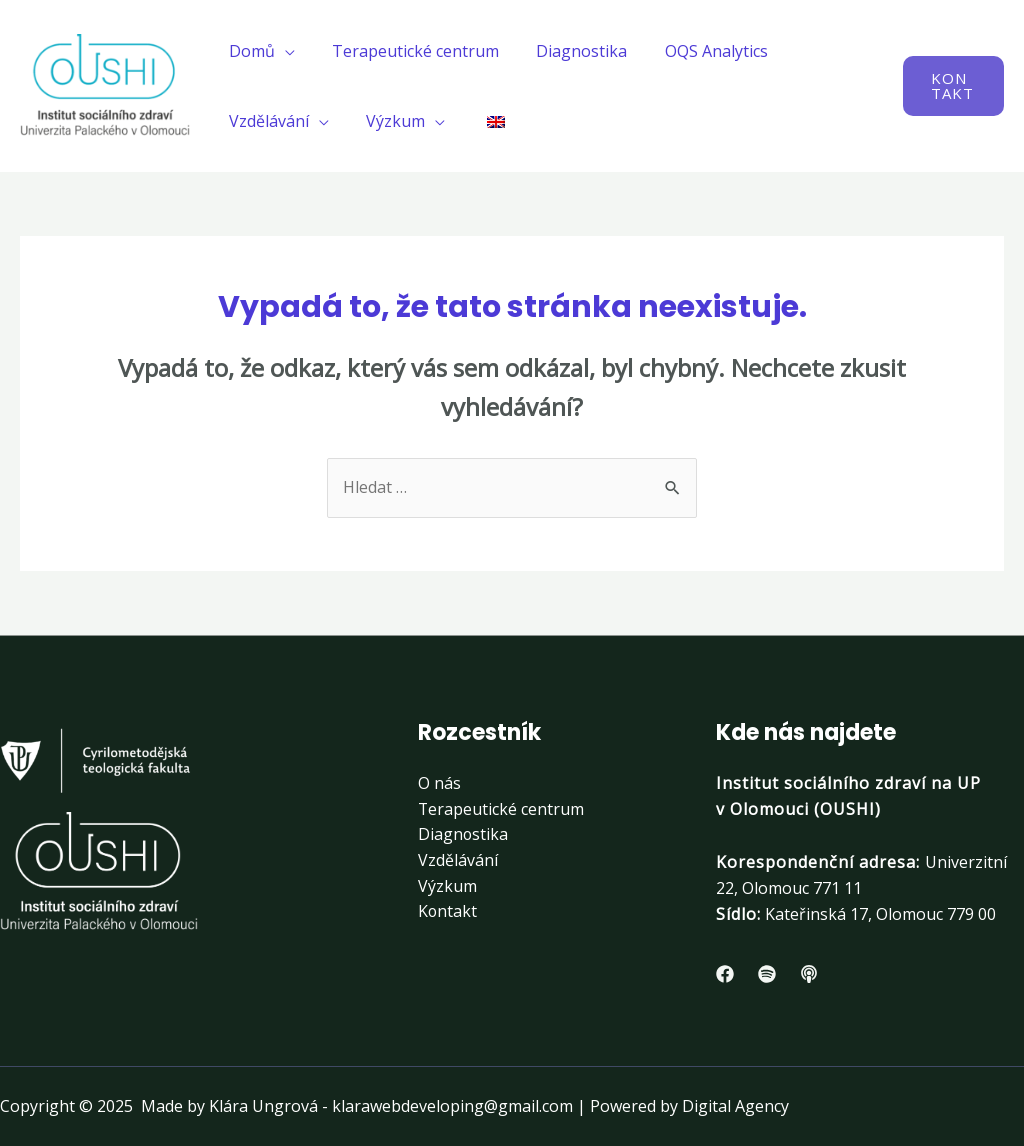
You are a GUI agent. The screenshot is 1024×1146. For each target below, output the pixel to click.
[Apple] (809, 974)
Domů (249, 51)
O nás (439, 783)
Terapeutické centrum (407, 51)
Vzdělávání (266, 121)
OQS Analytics (697, 51)
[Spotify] (767, 974)
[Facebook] (725, 974)
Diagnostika (568, 51)
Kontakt (448, 911)
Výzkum (387, 121)
